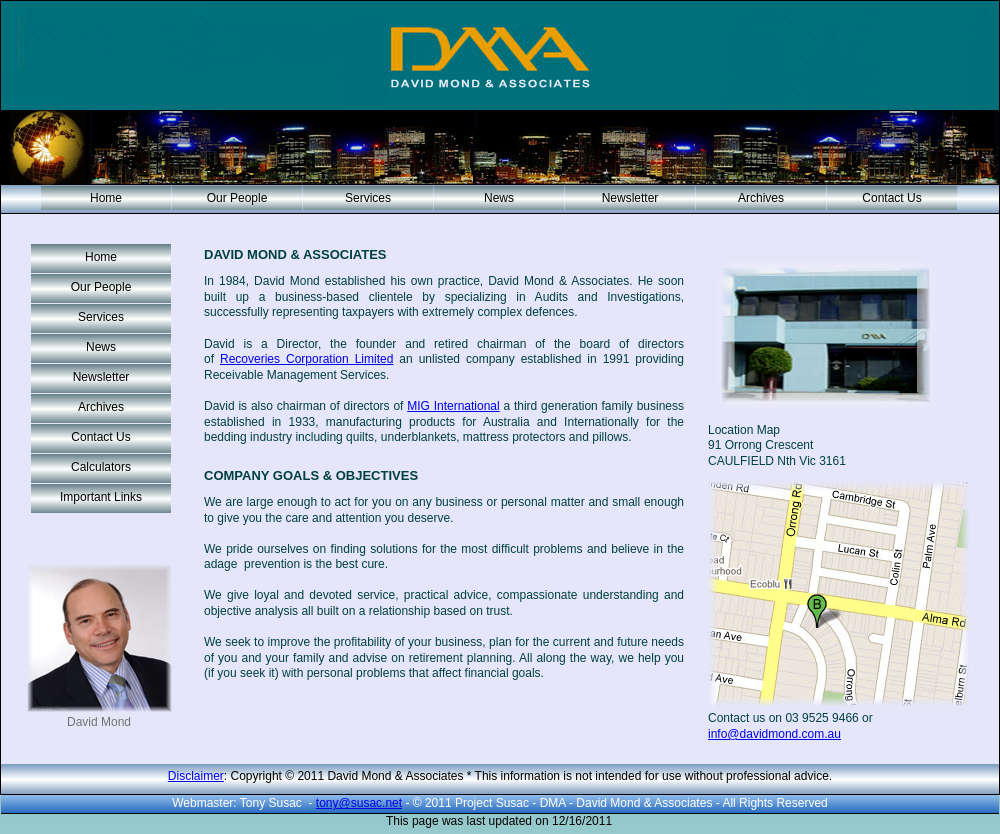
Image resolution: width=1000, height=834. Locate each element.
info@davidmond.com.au (774, 734)
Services (368, 198)
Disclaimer (196, 776)
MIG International (453, 406)
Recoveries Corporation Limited (306, 359)
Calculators (101, 467)
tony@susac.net (359, 803)
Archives (761, 198)
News (499, 198)
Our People (237, 198)
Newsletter (630, 198)
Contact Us (891, 198)
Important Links (101, 497)
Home (106, 198)
